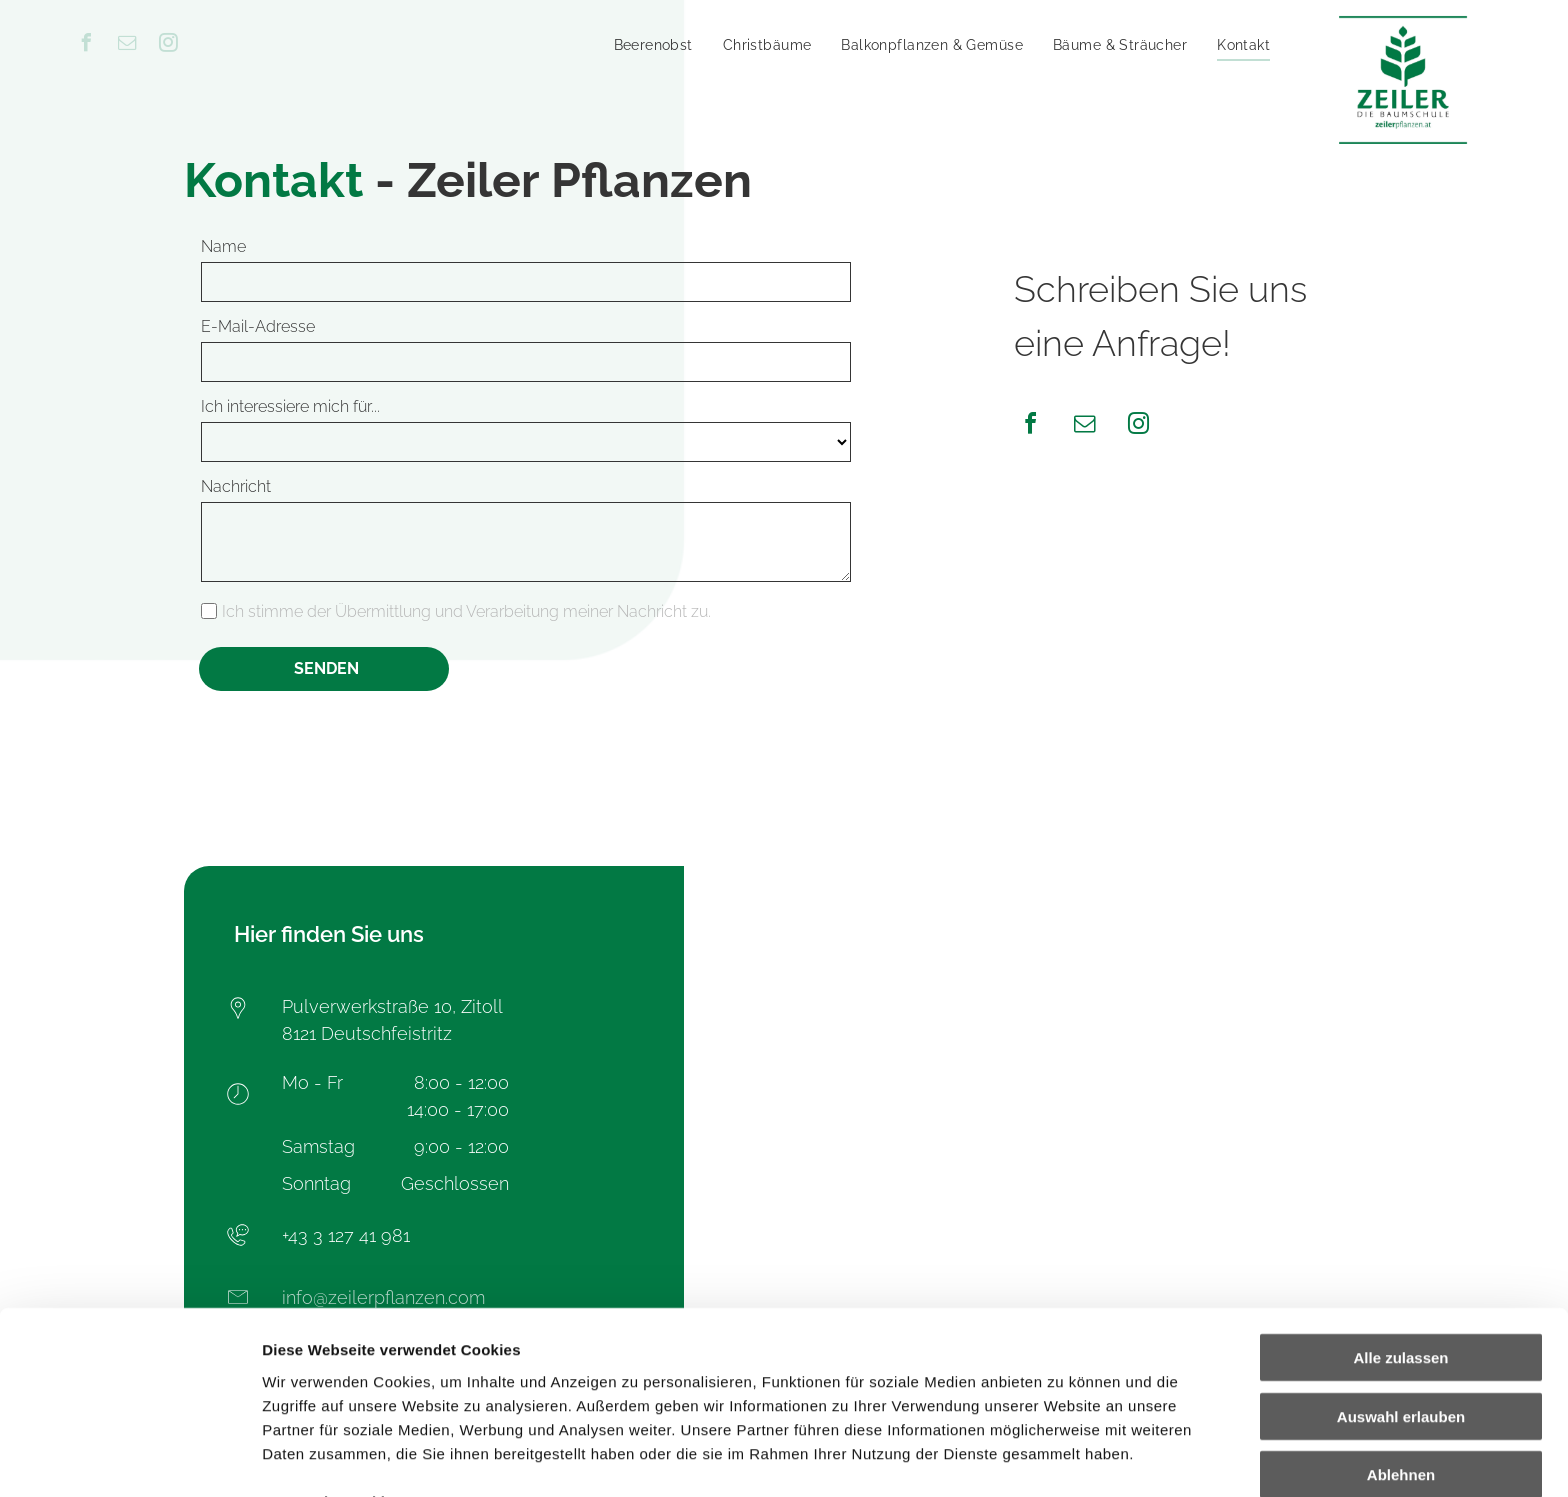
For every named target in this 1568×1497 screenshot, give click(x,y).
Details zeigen (1063, 1457)
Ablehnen (1401, 1366)
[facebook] (87, 45)
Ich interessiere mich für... (290, 406)
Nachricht (236, 486)
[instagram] (169, 45)
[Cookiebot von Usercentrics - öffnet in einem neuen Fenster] (129, 1458)
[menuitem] (653, 45)
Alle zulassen (1400, 1249)
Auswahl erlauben (1401, 1308)
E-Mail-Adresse (258, 326)
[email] (128, 45)
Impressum (490, 1392)
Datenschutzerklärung (346, 1392)
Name (223, 246)
